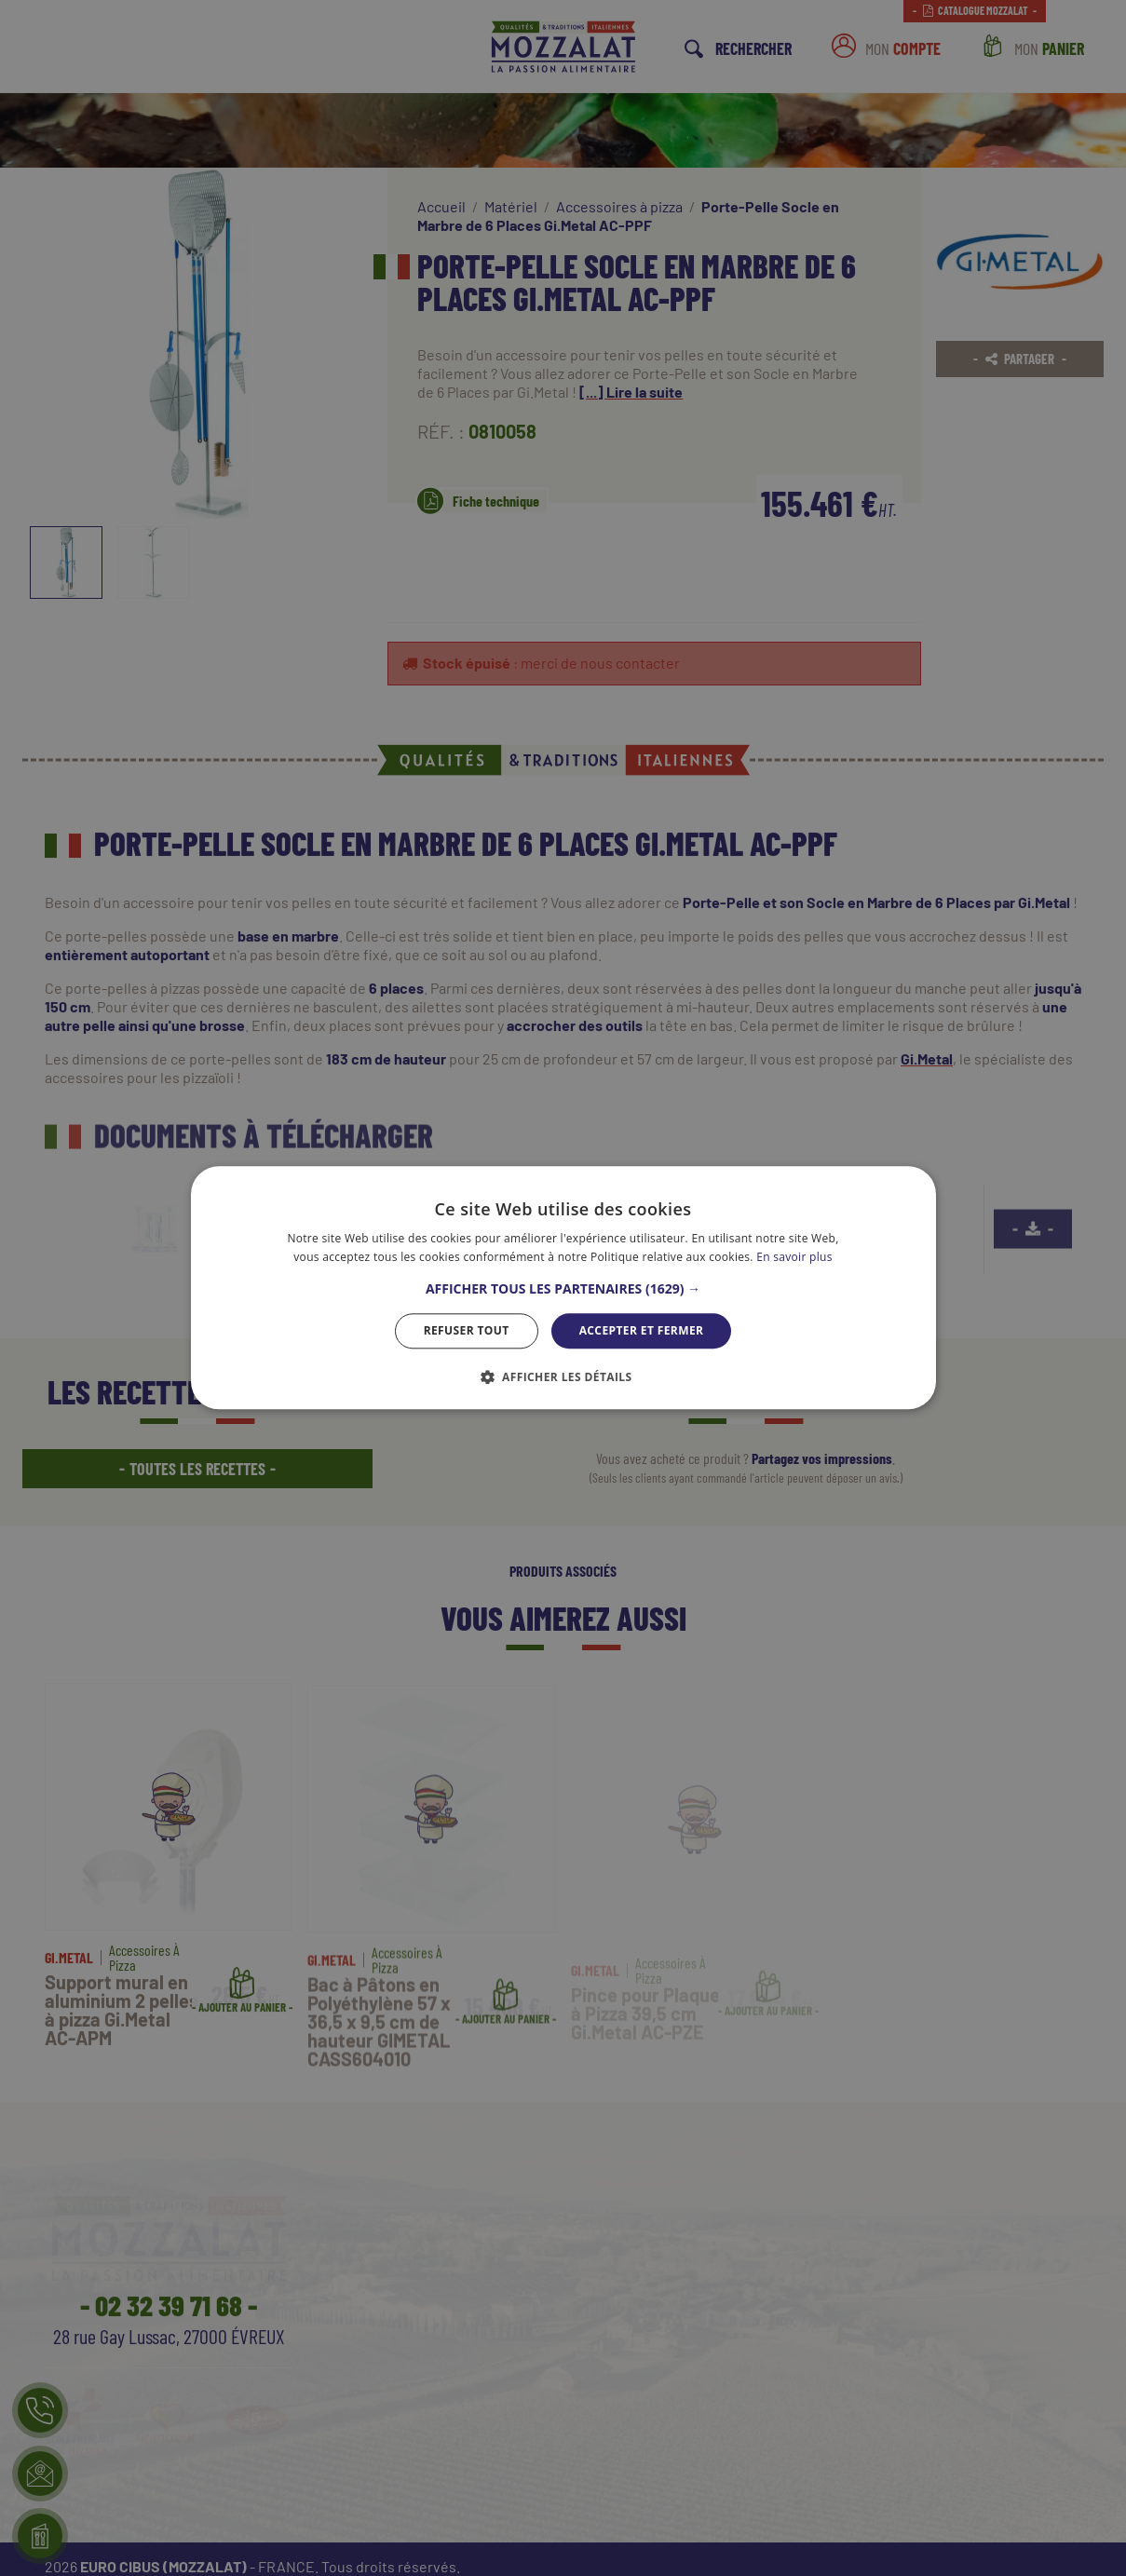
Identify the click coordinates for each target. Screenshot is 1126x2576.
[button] (563, 1289)
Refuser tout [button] (466, 1330)
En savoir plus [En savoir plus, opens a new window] (794, 1258)
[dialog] (563, 1288)
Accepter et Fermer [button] (641, 1330)
